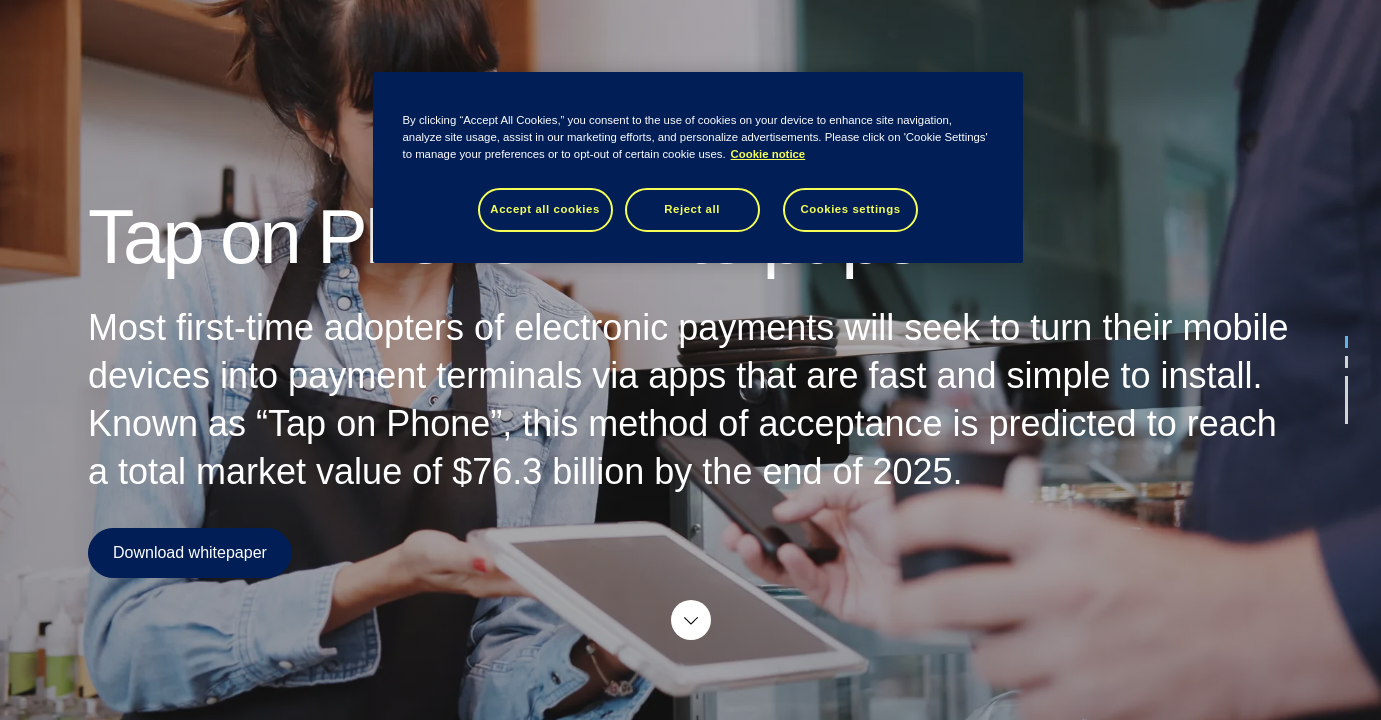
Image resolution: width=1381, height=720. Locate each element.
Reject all (692, 209)
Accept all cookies (545, 209)
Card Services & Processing (652, 35)
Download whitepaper (190, 552)
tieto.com (1324, 35)
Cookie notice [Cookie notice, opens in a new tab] (768, 154)
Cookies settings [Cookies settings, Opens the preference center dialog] (850, 209)
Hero (511, 35)
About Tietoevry (831, 35)
